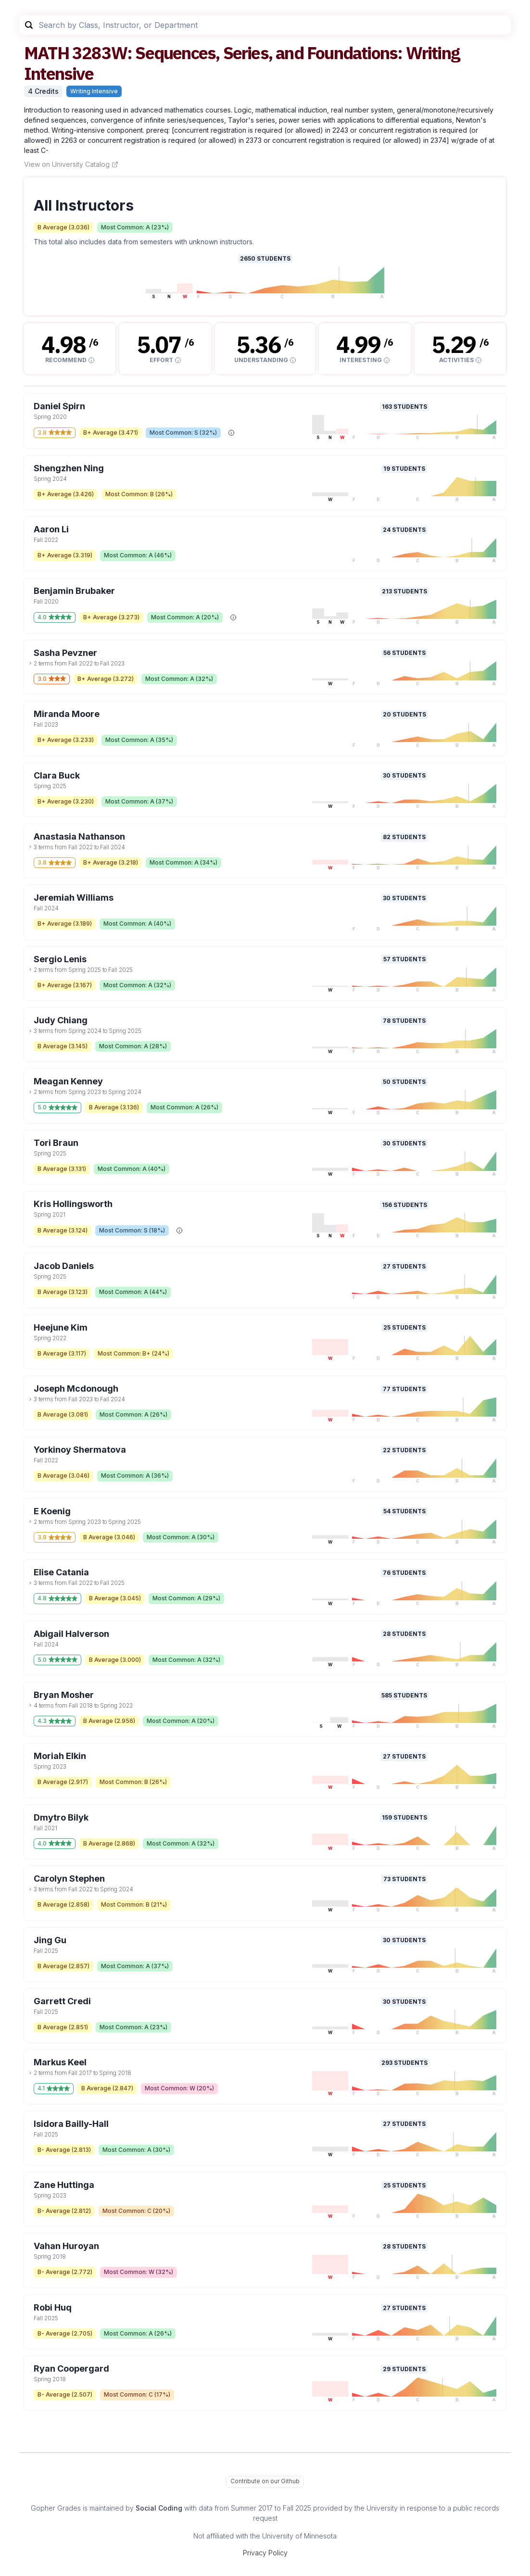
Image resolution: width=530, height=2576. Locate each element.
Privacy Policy (265, 2553)
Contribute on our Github (265, 2481)
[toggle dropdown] (30, 663)
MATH (46, 52)
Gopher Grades (56, 2508)
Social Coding (159, 2508)
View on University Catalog (71, 164)
